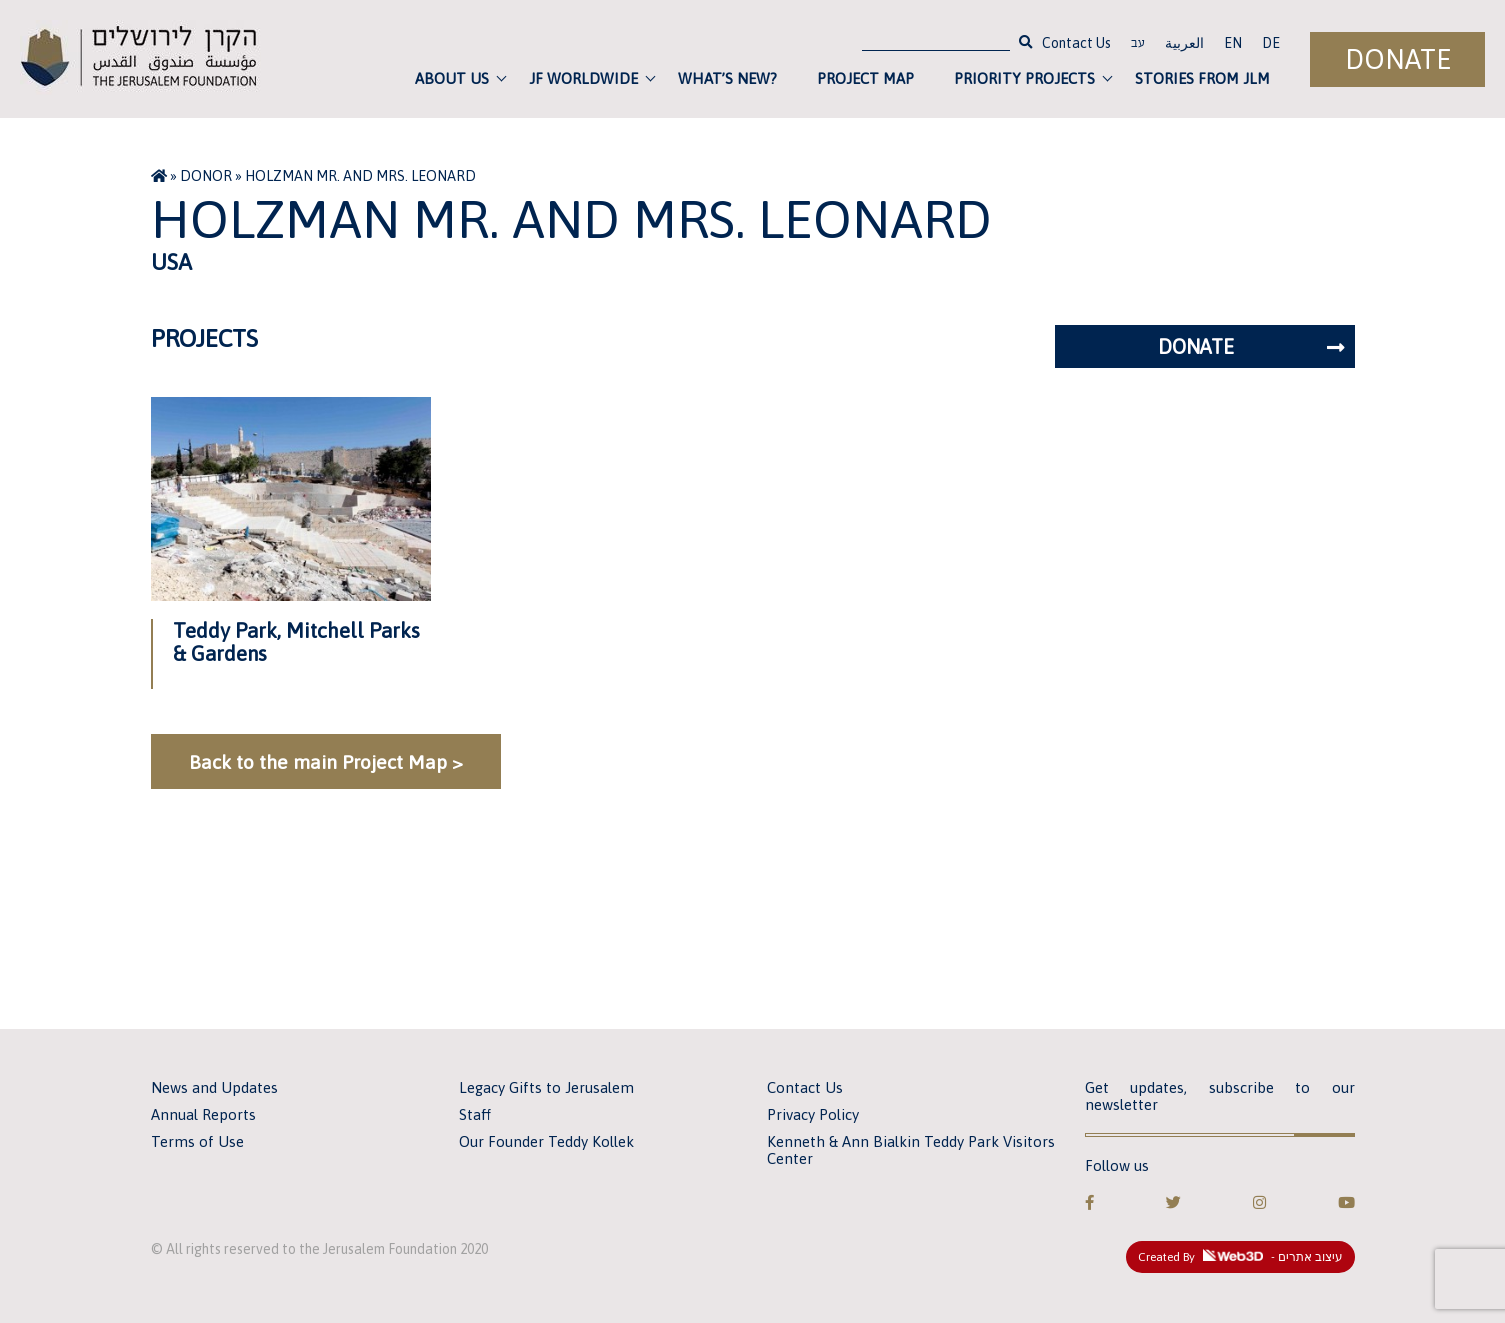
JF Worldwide (583, 78)
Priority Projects (1024, 78)
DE (1271, 43)
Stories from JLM (1202, 78)
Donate (1398, 59)
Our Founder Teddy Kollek (546, 1141)
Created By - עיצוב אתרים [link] (1240, 1257)
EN (1233, 43)
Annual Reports (203, 1114)
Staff (475, 1114)
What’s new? (727, 78)
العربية (1184, 43)
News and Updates (214, 1087)
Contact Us (1076, 43)
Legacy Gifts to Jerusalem (546, 1087)
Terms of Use (197, 1141)
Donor (206, 176)
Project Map (865, 78)
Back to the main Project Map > (326, 762)
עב (1138, 45)
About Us (452, 78)
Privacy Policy (813, 1114)
